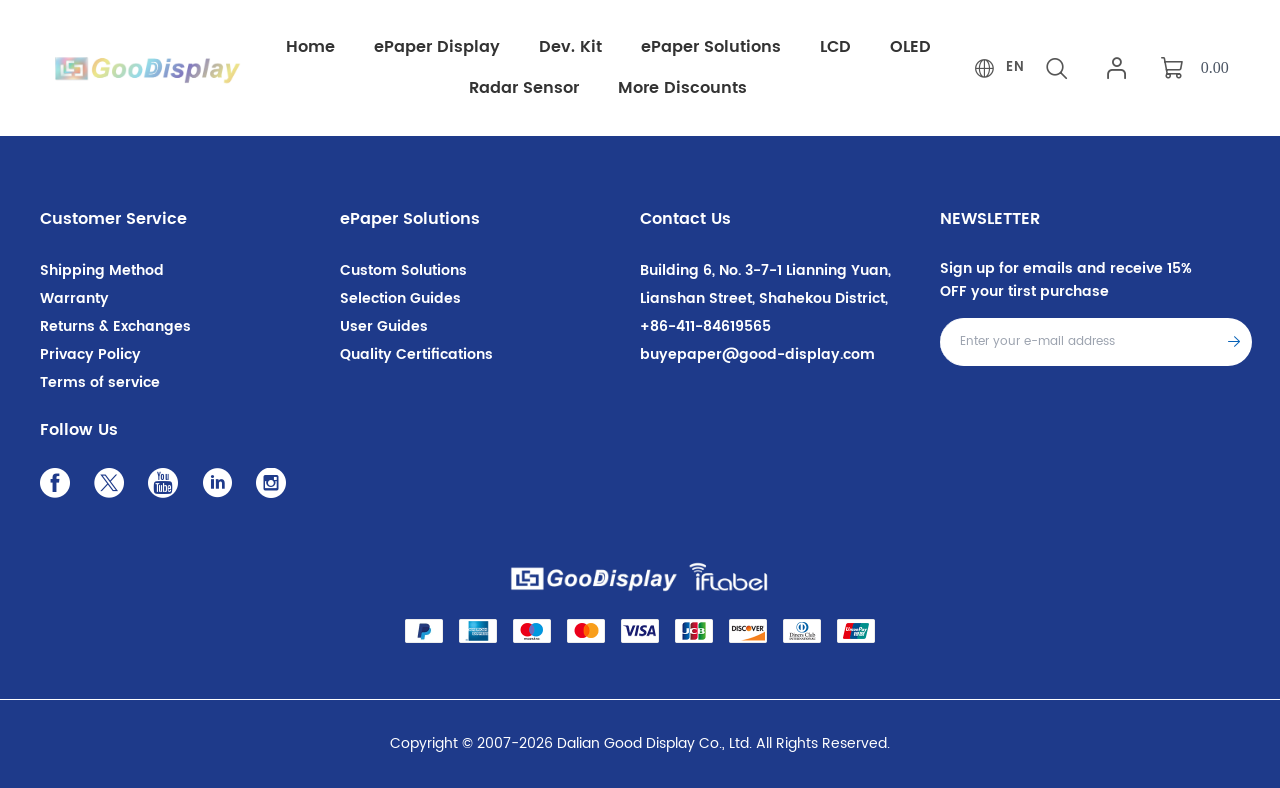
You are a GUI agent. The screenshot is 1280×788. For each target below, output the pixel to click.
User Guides (384, 326)
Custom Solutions (403, 270)
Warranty (74, 298)
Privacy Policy (90, 354)
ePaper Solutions (410, 219)
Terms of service (100, 382)
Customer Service (113, 219)
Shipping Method (102, 270)
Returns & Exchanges (115, 326)
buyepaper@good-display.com (757, 354)
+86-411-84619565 (705, 326)
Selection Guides (400, 298)
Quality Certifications (416, 354)
